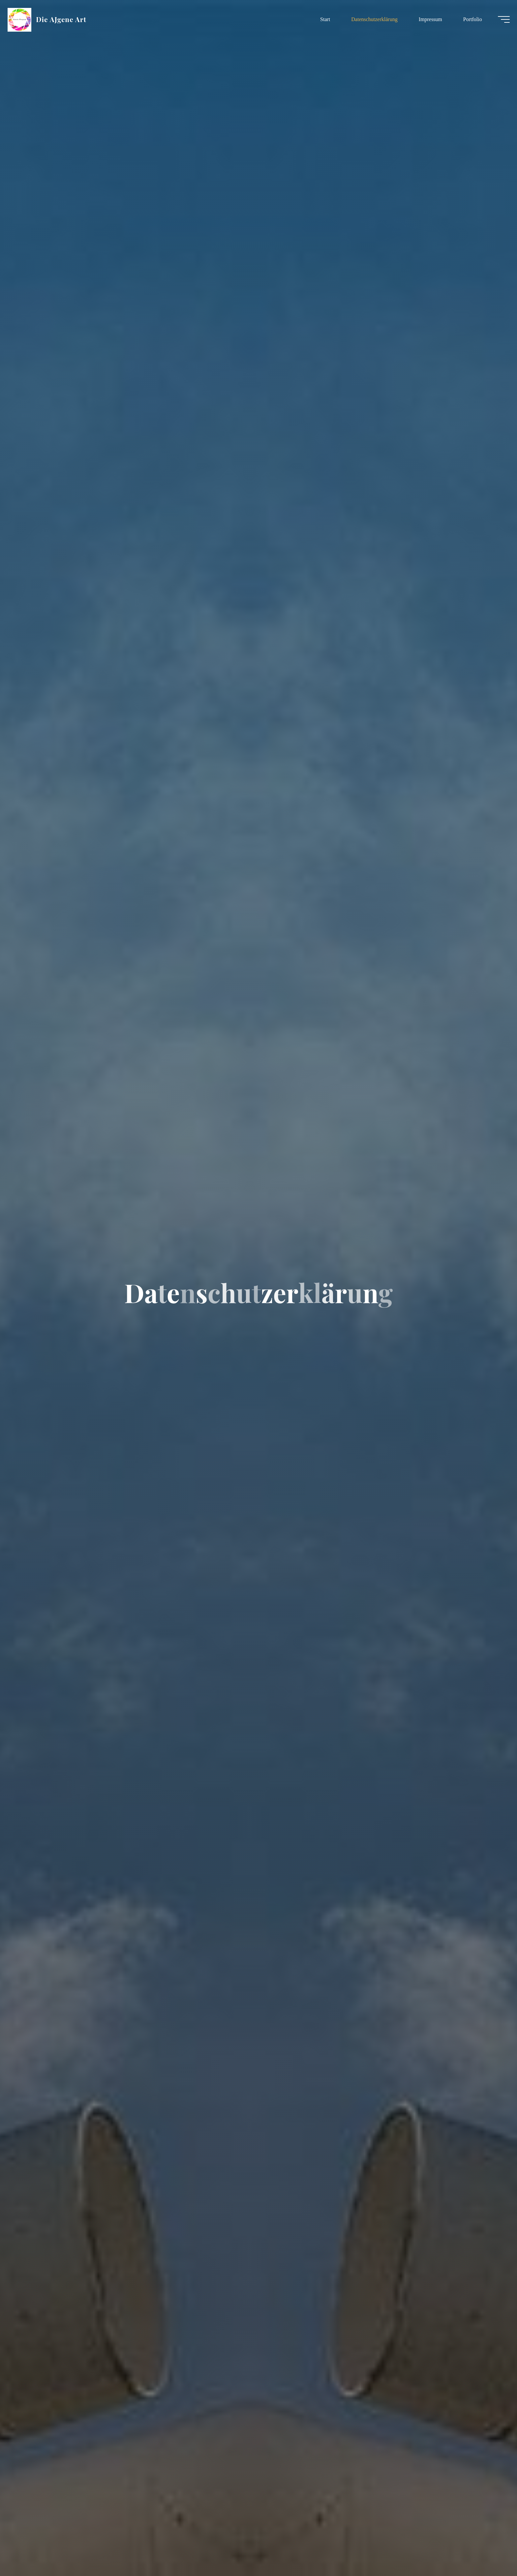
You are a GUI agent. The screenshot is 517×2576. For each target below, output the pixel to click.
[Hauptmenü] (498, 20)
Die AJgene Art (67, 20)
